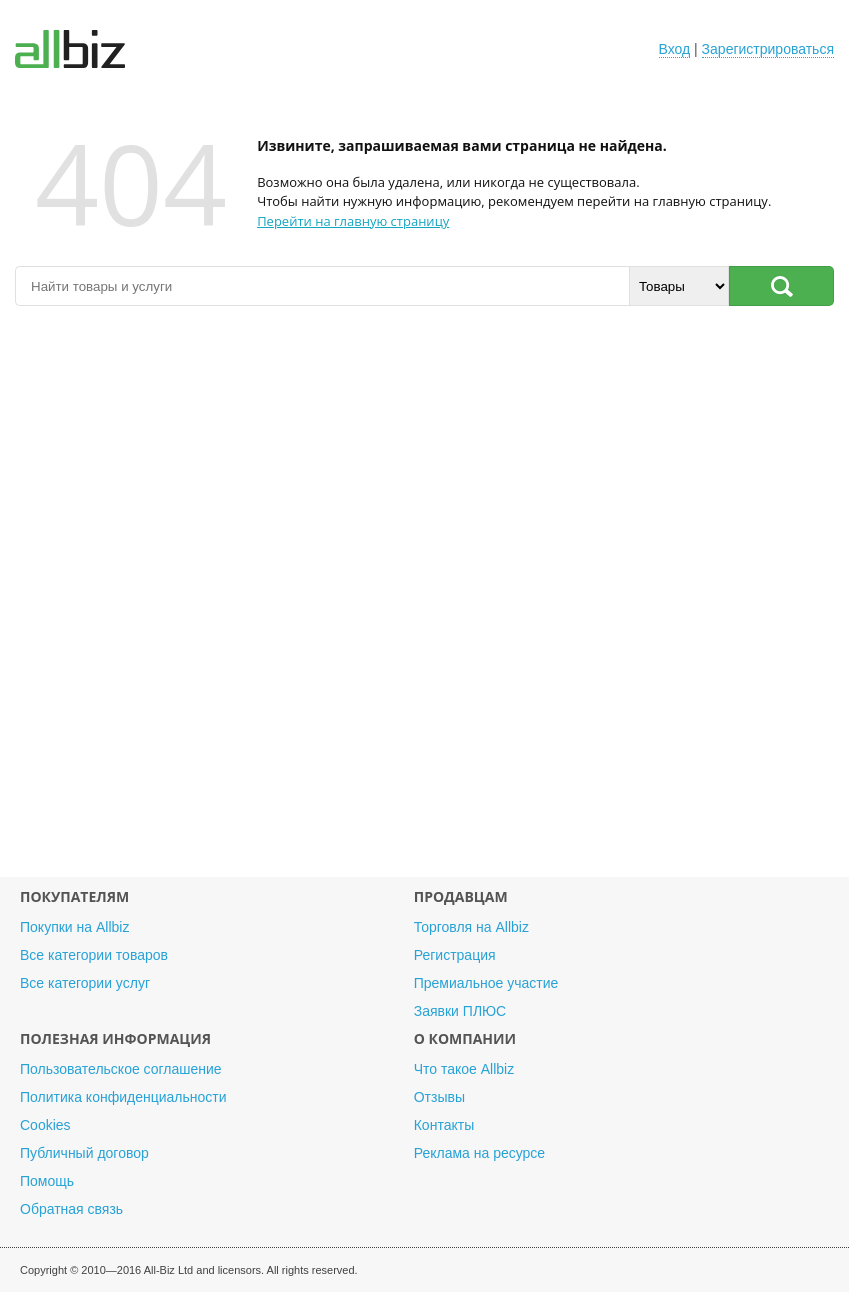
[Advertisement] (424, 601)
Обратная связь (71, 1209)
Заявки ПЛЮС (460, 1011)
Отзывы (439, 1097)
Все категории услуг (85, 983)
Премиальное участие (486, 983)
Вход (675, 49)
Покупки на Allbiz (74, 927)
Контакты (444, 1125)
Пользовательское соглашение (121, 1069)
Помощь (47, 1181)
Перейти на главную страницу (353, 221)
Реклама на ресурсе (479, 1153)
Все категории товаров (94, 955)
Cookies (45, 1125)
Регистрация (455, 955)
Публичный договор (84, 1153)
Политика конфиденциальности (123, 1097)
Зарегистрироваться (768, 49)
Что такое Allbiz (464, 1069)
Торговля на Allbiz (471, 927)
